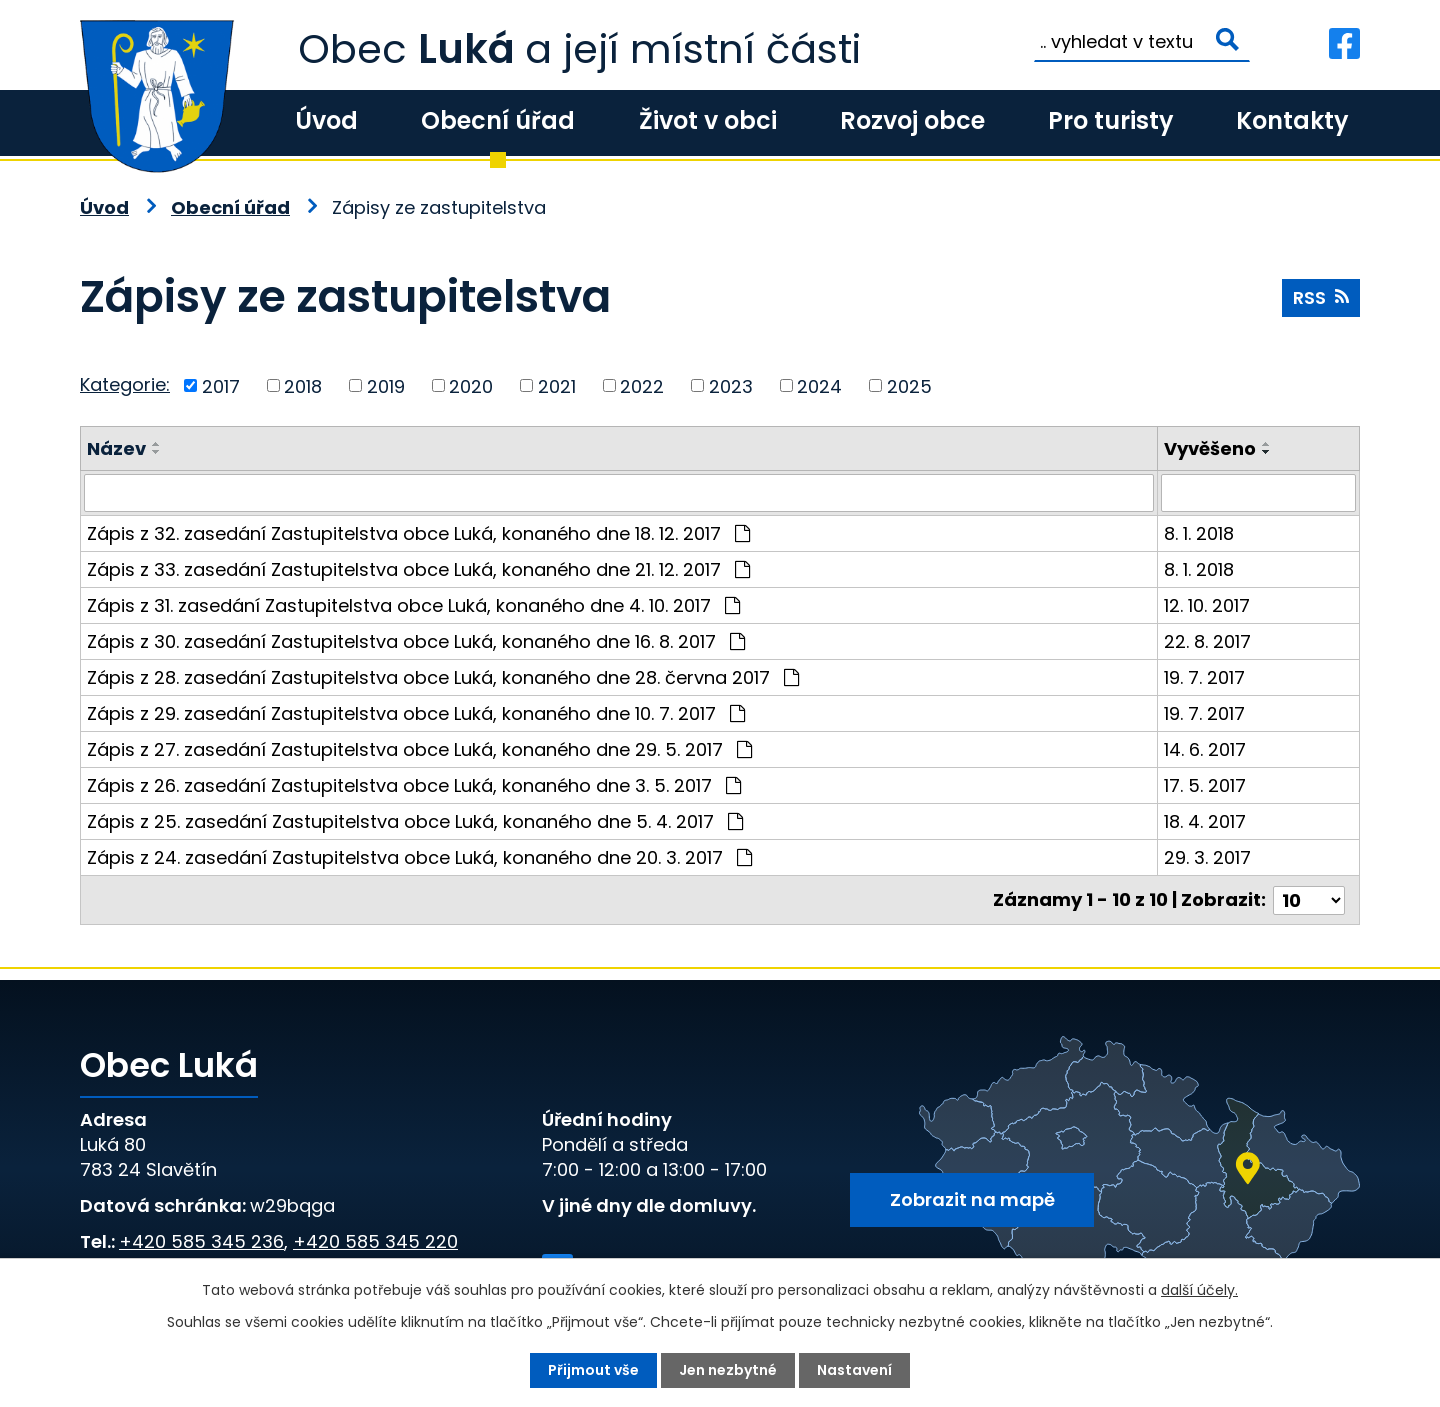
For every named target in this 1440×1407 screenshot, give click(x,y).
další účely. (1199, 1290)
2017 (221, 385)
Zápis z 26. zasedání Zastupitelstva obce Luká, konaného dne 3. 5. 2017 (414, 785)
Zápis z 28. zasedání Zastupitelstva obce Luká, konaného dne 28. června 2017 (443, 677)
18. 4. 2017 (1205, 821)
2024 (819, 385)
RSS (1321, 297)
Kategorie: (125, 384)
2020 (471, 385)
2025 (909, 385)
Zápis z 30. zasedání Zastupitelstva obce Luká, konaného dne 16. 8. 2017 (416, 641)
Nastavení (854, 1370)
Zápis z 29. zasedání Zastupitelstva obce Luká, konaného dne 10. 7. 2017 (416, 713)
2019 (386, 385)
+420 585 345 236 (201, 1241)
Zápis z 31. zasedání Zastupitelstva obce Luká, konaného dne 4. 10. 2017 (413, 605)
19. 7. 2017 (1204, 677)
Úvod (326, 120)
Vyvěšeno (1210, 448)
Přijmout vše (593, 1370)
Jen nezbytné (728, 1370)
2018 (303, 385)
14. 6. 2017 (1205, 749)
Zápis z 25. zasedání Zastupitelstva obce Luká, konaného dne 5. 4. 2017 (415, 821)
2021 (557, 385)
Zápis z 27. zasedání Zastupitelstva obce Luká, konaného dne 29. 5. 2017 (419, 749)
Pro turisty (1110, 120)
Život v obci (708, 120)
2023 (731, 385)
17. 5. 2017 (1205, 785)
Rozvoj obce (912, 120)
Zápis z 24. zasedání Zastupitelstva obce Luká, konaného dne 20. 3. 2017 (419, 857)
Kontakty (1292, 120)
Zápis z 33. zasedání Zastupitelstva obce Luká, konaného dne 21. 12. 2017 (418, 569)
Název (116, 448)
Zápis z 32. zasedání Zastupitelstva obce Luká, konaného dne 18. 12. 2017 (418, 533)
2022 (642, 385)
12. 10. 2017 (1207, 605)
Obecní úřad (498, 120)
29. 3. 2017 (1207, 857)
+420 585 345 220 (375, 1241)
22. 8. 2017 (1207, 641)
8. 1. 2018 (1199, 533)
